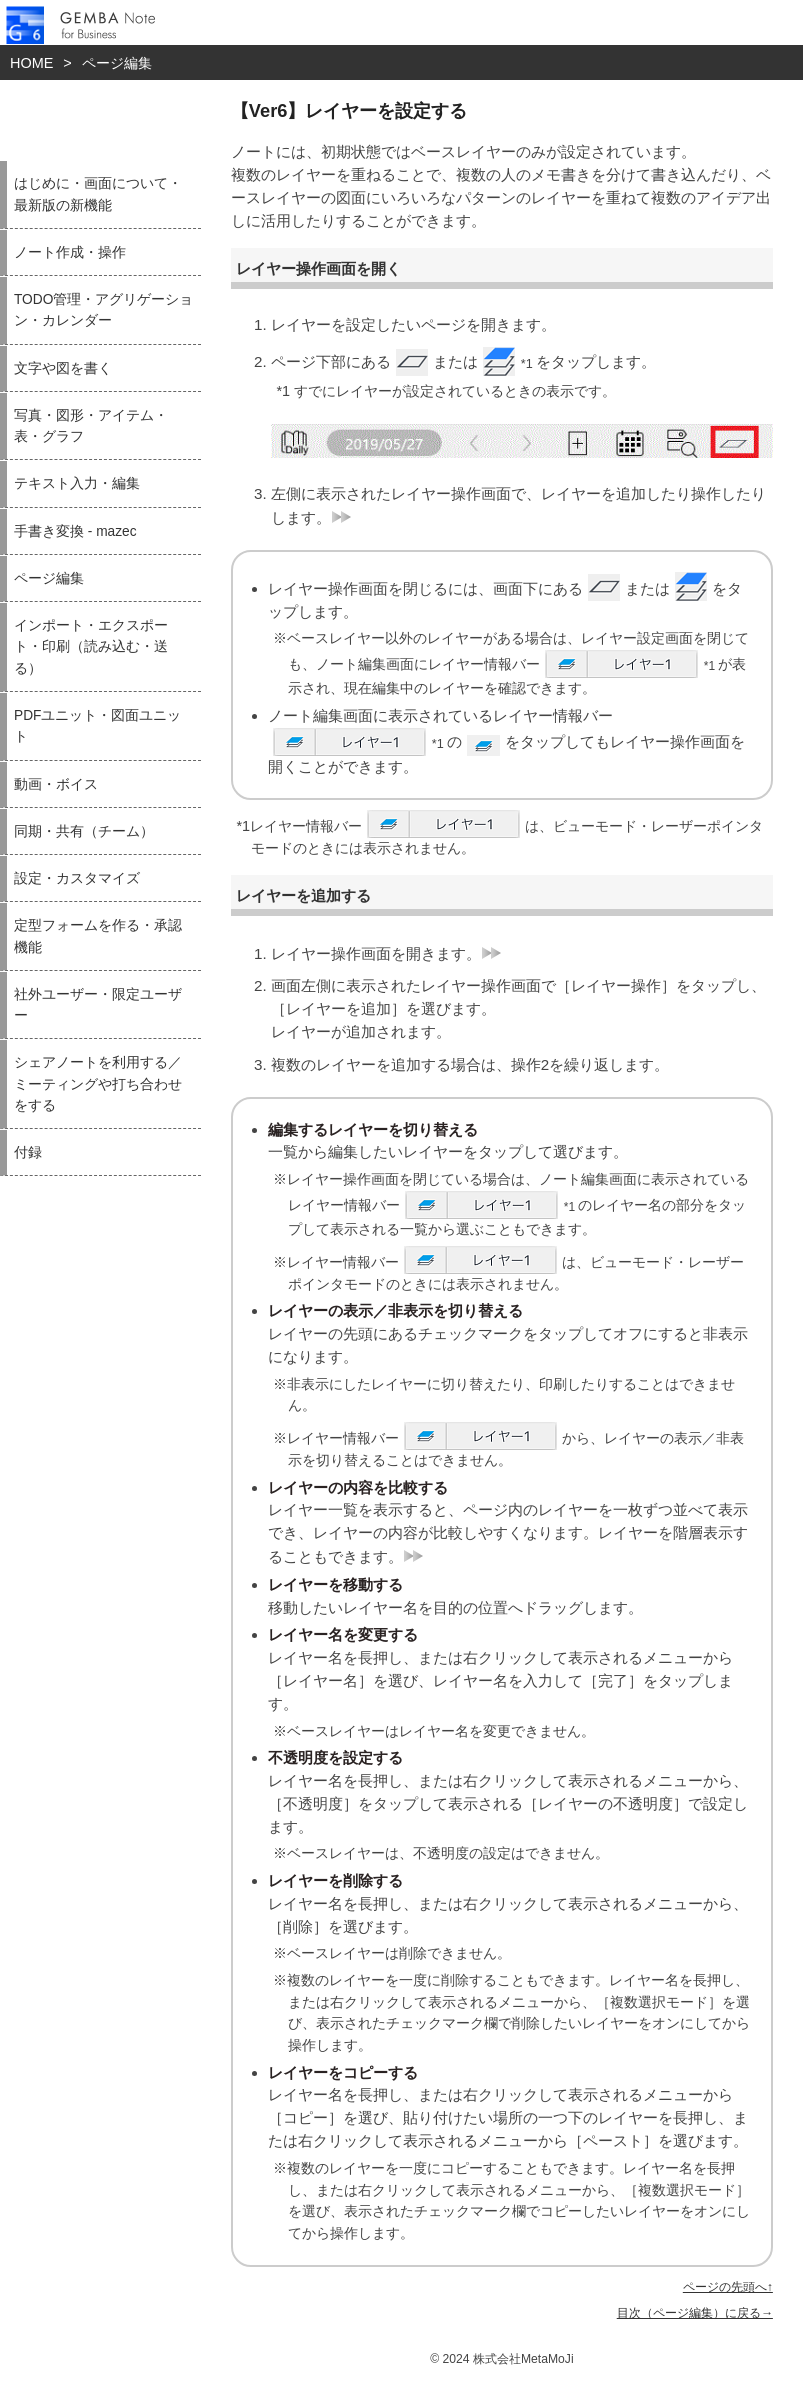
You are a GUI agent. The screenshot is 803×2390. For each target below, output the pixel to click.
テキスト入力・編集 (77, 483)
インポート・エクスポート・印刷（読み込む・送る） (91, 647)
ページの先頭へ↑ (728, 2287)
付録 (28, 1152)
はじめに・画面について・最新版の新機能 (98, 194)
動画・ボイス (56, 784)
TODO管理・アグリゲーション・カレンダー (103, 310)
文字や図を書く (63, 368)
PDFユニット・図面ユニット (97, 726)
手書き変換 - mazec (75, 531)
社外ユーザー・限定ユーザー (98, 1005)
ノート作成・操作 (70, 252)
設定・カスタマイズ (77, 878)
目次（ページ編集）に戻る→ (695, 2313)
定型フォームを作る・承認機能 (98, 936)
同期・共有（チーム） (84, 831)
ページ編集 (117, 63)
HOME (31, 63)
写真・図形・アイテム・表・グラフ (91, 426)
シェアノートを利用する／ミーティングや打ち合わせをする (98, 1084)
